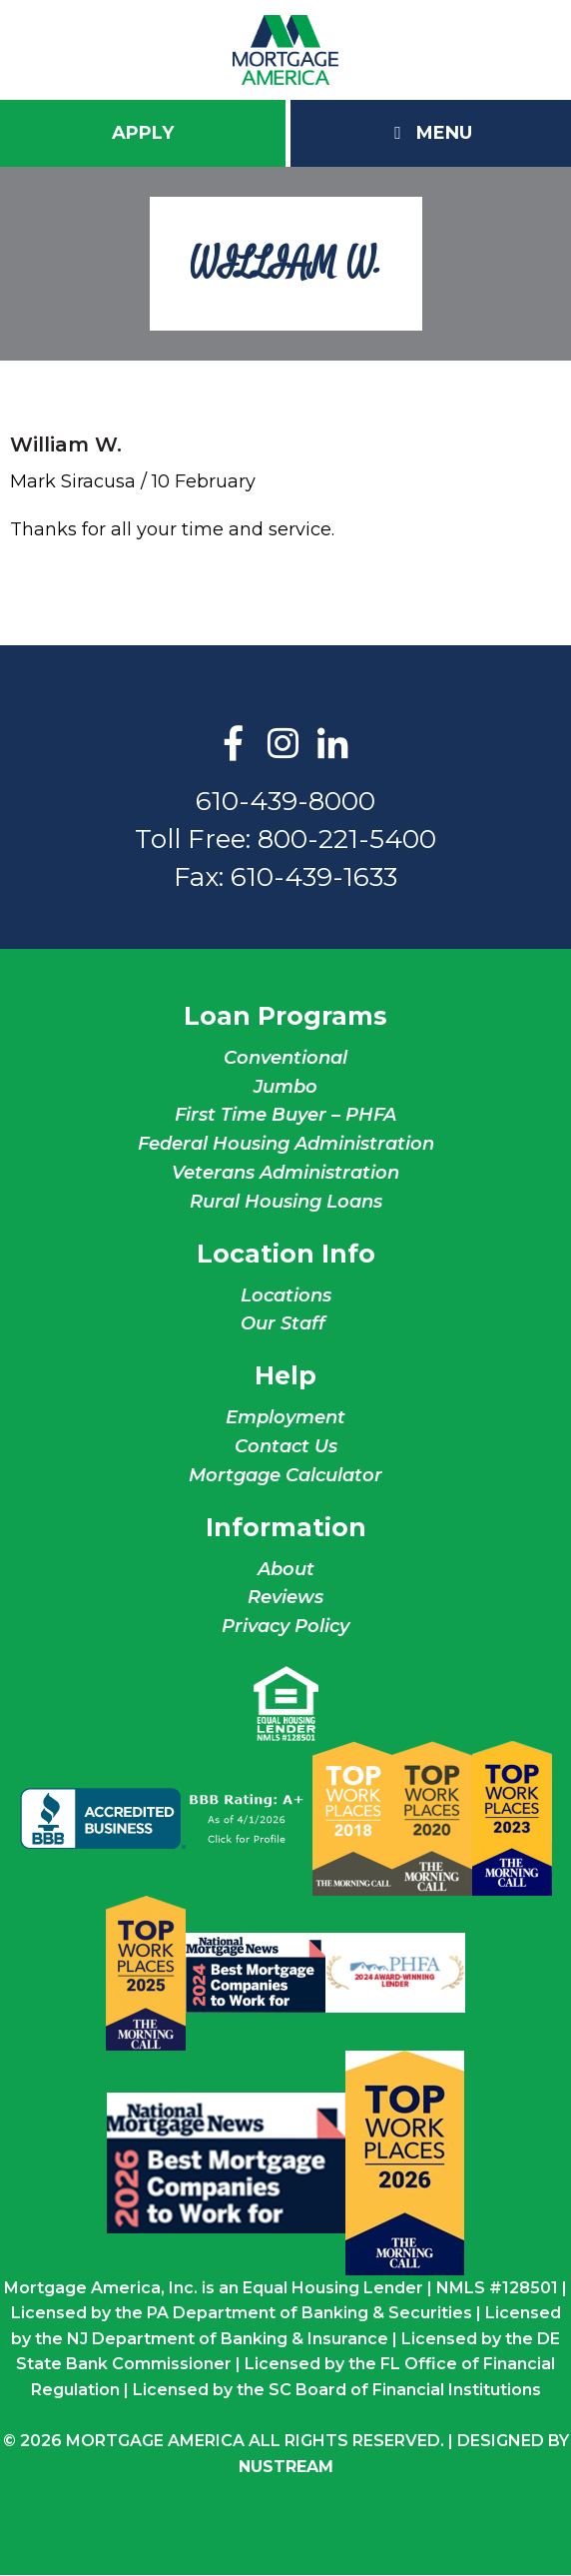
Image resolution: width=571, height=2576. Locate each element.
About (286, 1569)
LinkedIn (333, 745)
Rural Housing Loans (286, 1202)
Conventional (285, 1058)
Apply (143, 133)
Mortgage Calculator (285, 1475)
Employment (285, 1417)
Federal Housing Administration (286, 1144)
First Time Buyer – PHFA (285, 1115)
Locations (286, 1295)
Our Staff (285, 1323)
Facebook (234, 745)
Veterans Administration (285, 1173)
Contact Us (286, 1446)
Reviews (285, 1597)
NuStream (286, 2466)
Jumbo (285, 1087)
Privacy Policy (285, 1626)
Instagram (283, 745)
